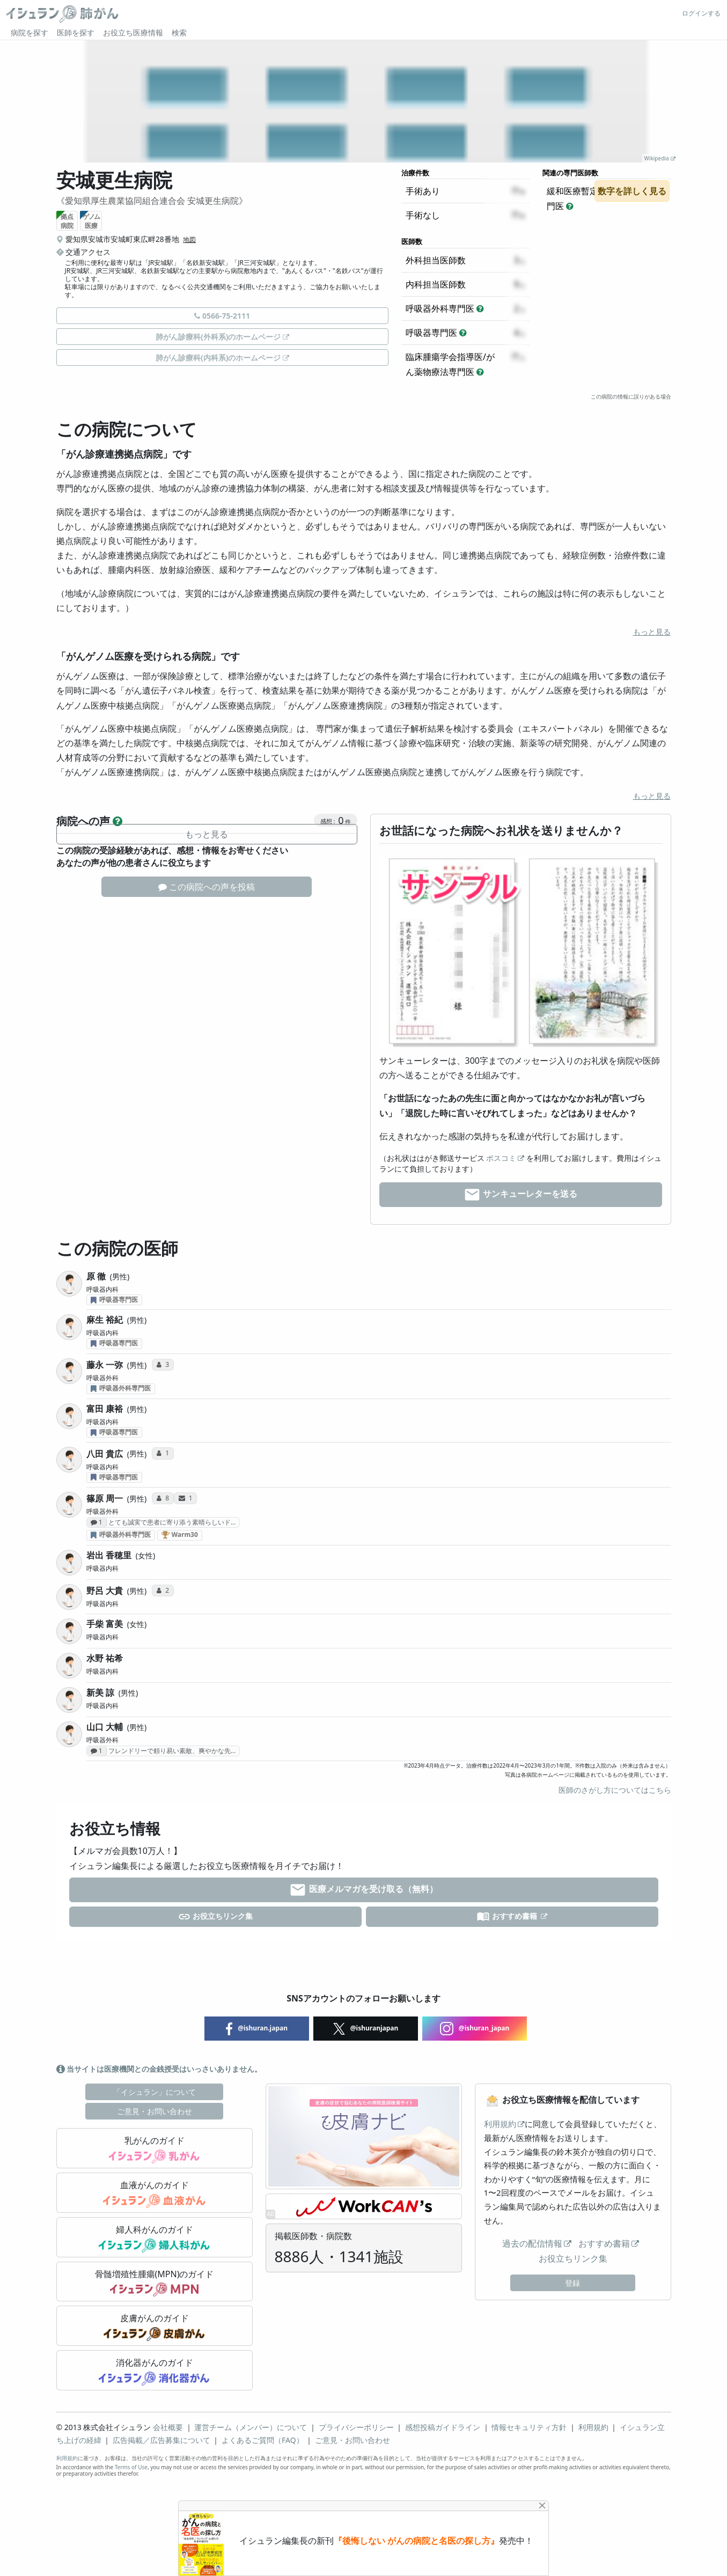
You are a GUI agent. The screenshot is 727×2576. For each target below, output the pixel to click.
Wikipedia (656, 158)
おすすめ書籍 (507, 1916)
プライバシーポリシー (356, 2427)
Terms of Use (131, 2467)
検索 (179, 32)
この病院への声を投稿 (206, 887)
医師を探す (75, 32)
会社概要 (168, 2427)
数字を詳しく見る (632, 191)
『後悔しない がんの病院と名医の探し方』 (416, 2540)
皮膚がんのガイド (154, 2326)
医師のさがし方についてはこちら (615, 1790)
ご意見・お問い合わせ (154, 2111)
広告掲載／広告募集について (161, 2440)
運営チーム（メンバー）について (250, 2427)
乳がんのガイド (154, 2149)
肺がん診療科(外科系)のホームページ (218, 337)
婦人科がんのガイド (154, 2238)
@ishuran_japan (475, 2029)
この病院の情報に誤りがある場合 (631, 396)
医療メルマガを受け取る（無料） (363, 1889)
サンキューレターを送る (520, 1194)
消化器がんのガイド (154, 2371)
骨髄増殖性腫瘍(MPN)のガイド (154, 2282)
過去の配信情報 (532, 2243)
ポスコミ (501, 1158)
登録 (572, 2283)
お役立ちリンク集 (215, 1916)
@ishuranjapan (366, 2029)
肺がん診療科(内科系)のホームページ (218, 357)
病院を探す (29, 32)
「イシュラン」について (154, 2092)
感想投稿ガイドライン (442, 2427)
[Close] (542, 2505)
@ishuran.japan (257, 2029)
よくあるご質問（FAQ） (263, 2440)
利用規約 (500, 2123)
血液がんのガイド (154, 2193)
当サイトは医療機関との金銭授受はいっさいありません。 (159, 2069)
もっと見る (652, 632)
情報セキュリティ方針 (529, 2427)
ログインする (701, 13)
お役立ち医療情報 (133, 32)
